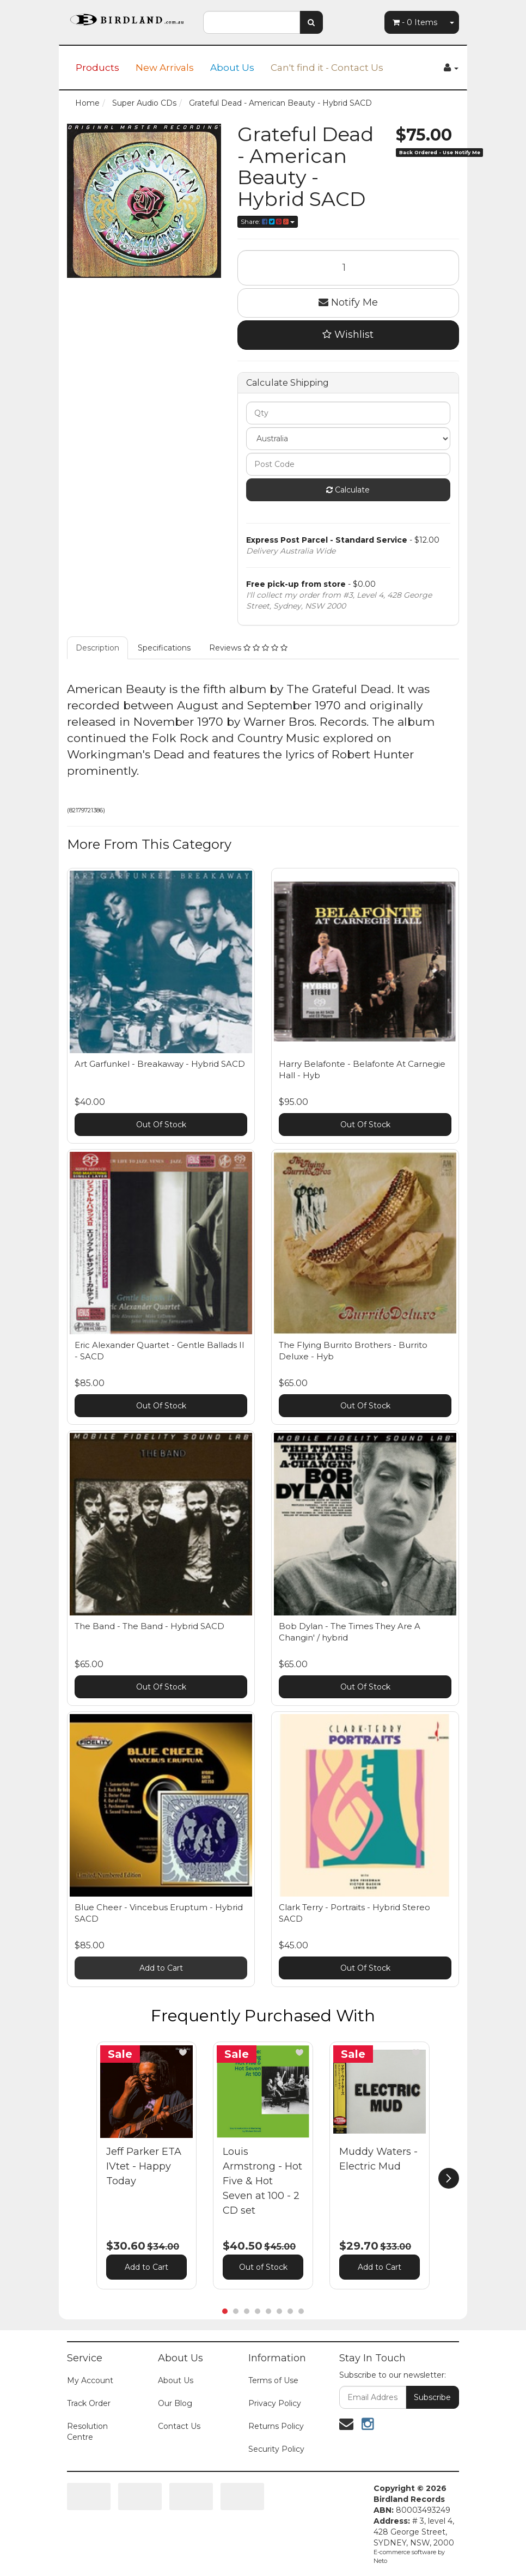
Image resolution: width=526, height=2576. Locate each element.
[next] (448, 2178)
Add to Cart (161, 1968)
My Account (90, 2380)
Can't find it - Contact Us (327, 67)
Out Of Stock (161, 1124)
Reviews (248, 648)
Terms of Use (273, 2380)
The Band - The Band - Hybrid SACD (149, 1626)
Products (97, 67)
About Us (232, 67)
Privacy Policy (274, 2403)
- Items (415, 22)
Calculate (348, 490)
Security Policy (276, 2449)
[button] (183, 2052)
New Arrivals (165, 67)
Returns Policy (276, 2426)
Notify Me (348, 302)
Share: (268, 221)
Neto (380, 2561)
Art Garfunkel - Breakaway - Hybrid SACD (160, 1064)
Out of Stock (263, 2267)
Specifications (164, 648)
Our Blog (175, 2403)
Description (97, 648)
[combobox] (251, 22)
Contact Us (179, 2426)
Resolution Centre (87, 2431)
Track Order (89, 2403)
